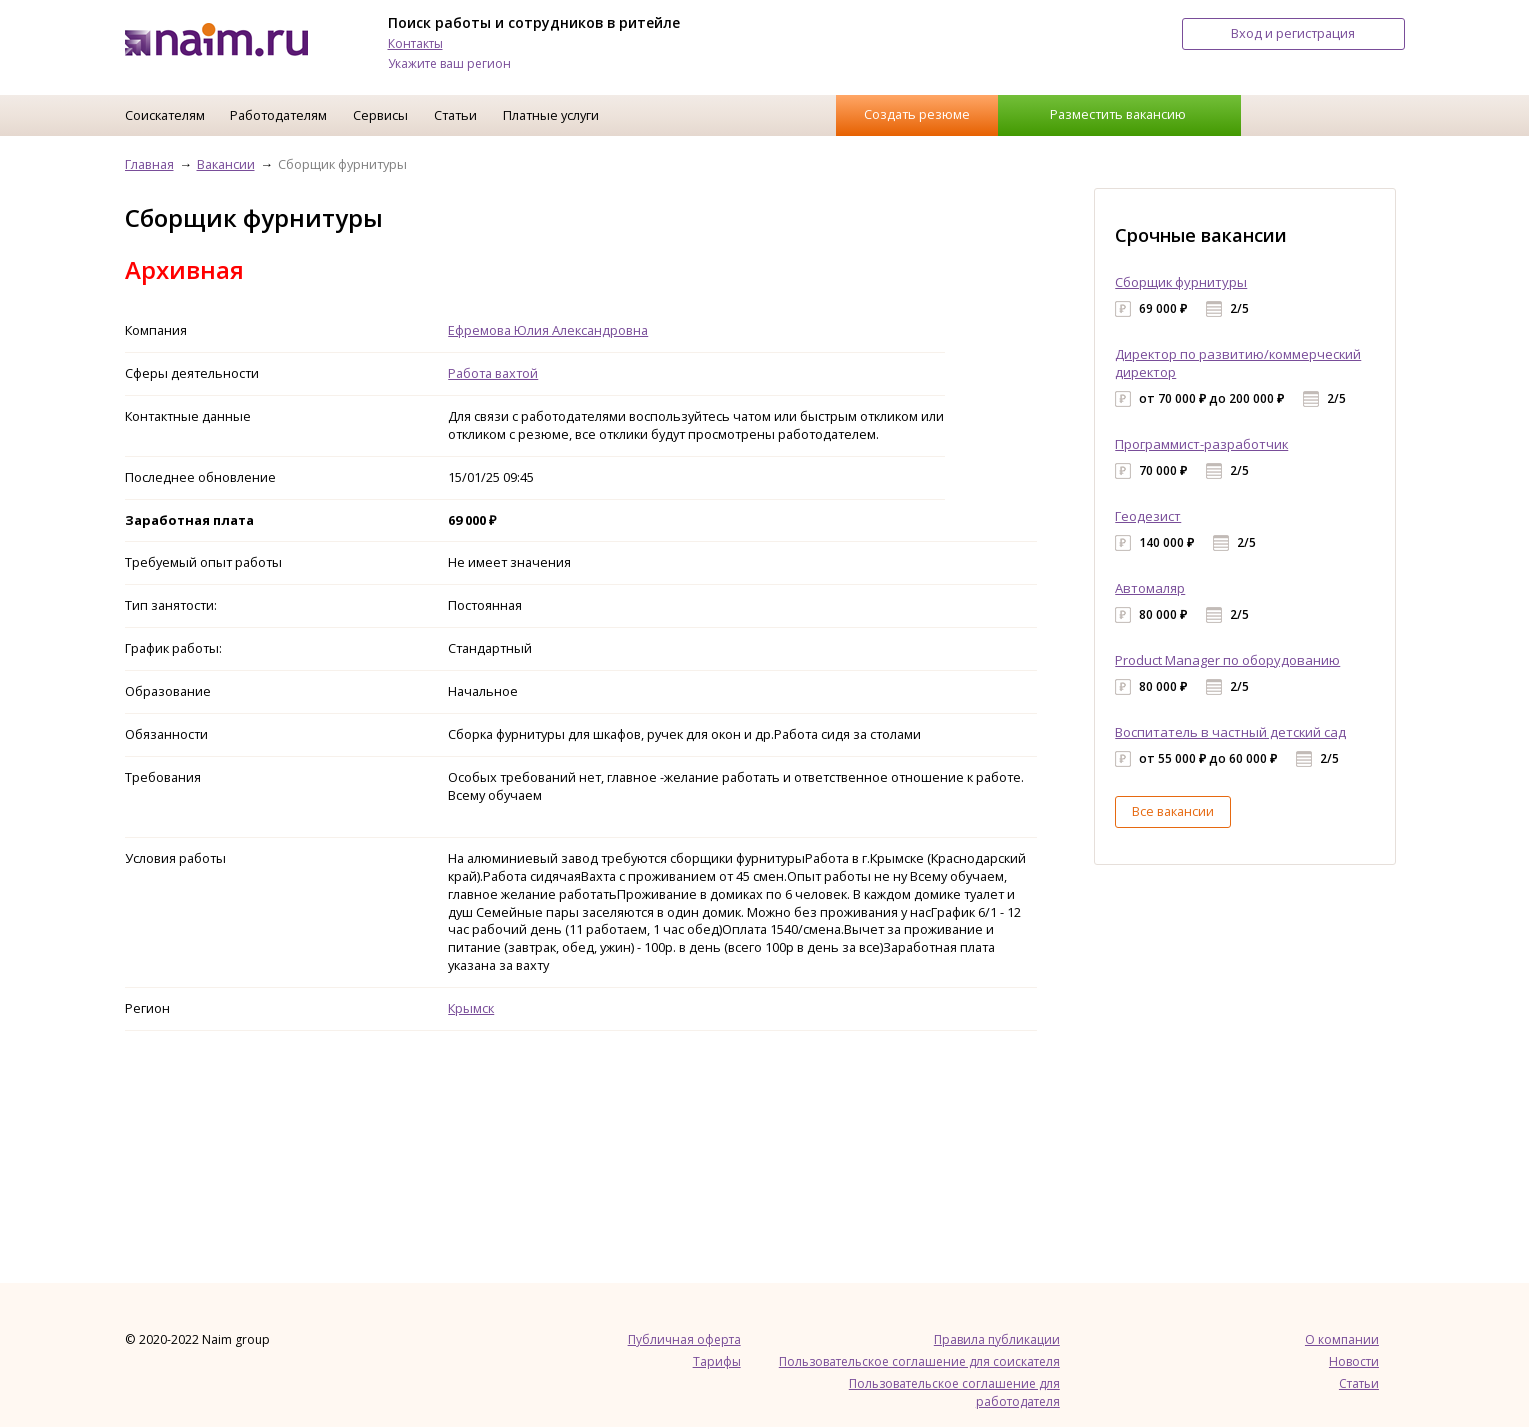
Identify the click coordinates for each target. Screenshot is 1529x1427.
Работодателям (278, 115)
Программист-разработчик (1201, 444)
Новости (1354, 1361)
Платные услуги (551, 115)
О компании (1342, 1339)
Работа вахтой (493, 373)
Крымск (471, 1008)
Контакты (415, 43)
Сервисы (380, 115)
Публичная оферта (684, 1339)
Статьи (455, 115)
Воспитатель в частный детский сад (1230, 732)
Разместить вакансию (1118, 114)
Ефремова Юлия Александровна (548, 330)
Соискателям (165, 115)
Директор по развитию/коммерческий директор (1238, 363)
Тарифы (717, 1361)
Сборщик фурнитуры (1181, 282)
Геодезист (1148, 516)
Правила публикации (997, 1339)
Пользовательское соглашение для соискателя (919, 1361)
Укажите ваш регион (449, 63)
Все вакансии (1173, 811)
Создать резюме (917, 114)
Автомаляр (1150, 588)
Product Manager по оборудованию (1227, 660)
